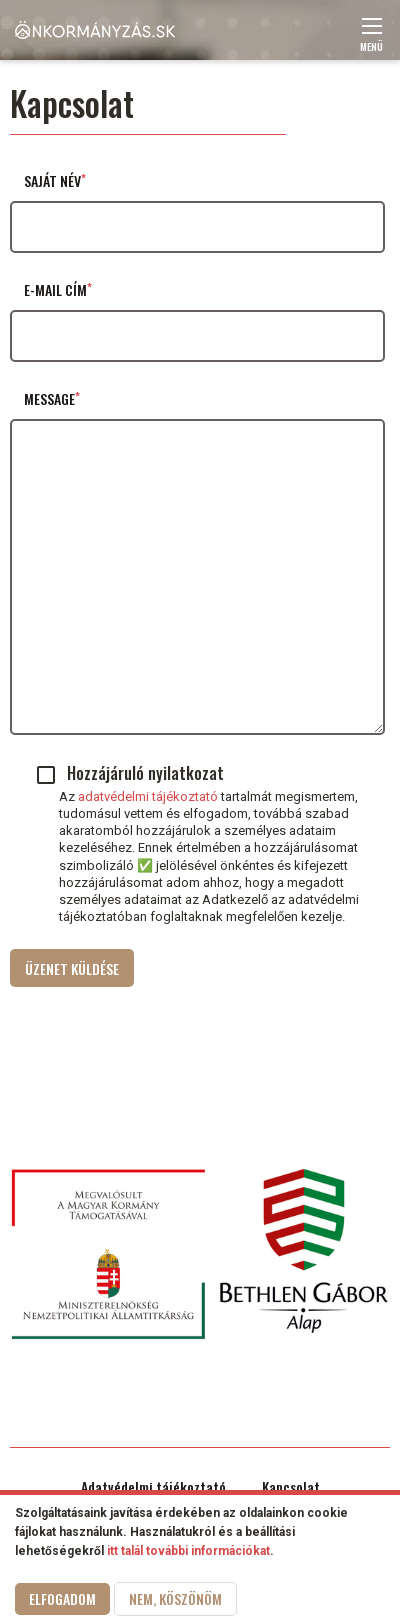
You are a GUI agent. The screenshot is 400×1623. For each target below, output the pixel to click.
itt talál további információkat (188, 1554)
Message (49, 398)
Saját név (52, 180)
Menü (372, 40)
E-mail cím (55, 289)
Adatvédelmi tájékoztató (153, 1487)
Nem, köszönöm (175, 1601)
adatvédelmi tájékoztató (148, 796)
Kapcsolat (291, 1487)
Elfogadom (62, 1601)
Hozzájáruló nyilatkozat (145, 773)
